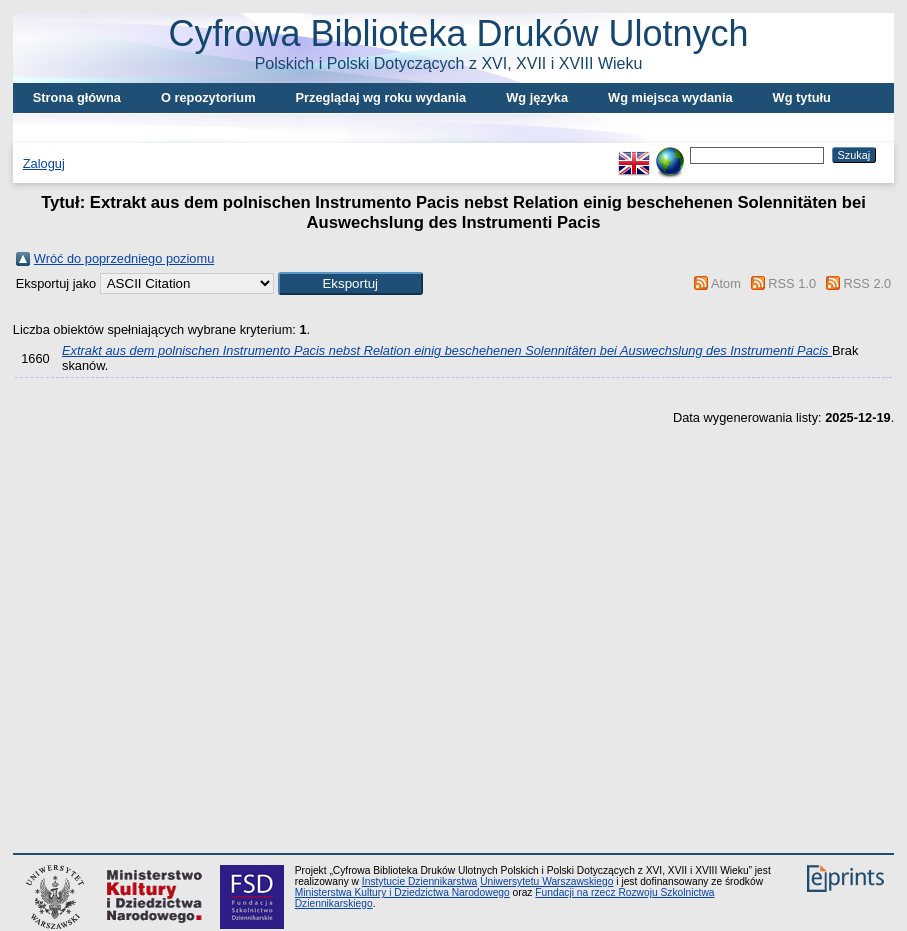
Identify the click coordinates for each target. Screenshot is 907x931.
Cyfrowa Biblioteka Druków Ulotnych (458, 42)
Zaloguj (44, 163)
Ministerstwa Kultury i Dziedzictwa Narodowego (402, 892)
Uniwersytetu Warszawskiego (546, 881)
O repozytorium (208, 97)
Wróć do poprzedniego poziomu (124, 258)
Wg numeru (68, 127)
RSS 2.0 (868, 283)
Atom (726, 283)
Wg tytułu (802, 97)
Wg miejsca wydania (670, 97)
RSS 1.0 (792, 283)
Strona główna (77, 97)
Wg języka (537, 97)
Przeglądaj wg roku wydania (381, 97)
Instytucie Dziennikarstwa (419, 881)
